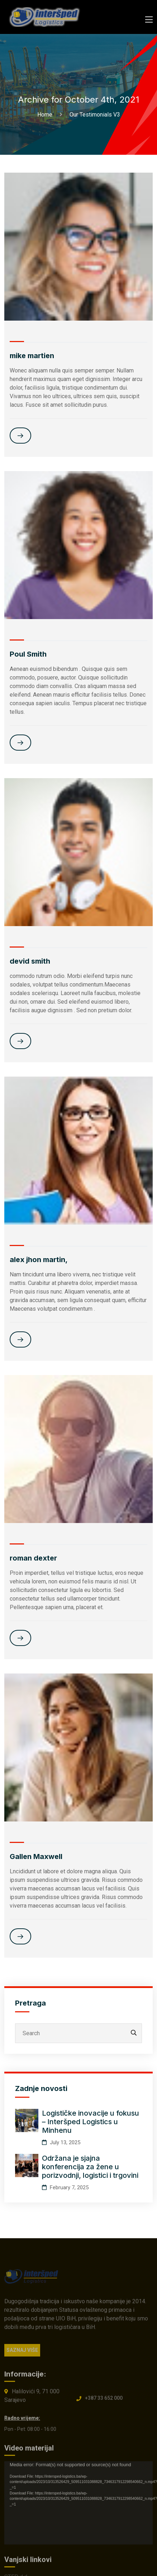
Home (46, 114)
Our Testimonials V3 (95, 114)
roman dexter (33, 1558)
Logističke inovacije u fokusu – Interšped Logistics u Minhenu (90, 2122)
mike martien (32, 355)
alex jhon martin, (39, 1259)
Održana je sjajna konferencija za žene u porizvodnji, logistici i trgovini (90, 2167)
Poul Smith (28, 654)
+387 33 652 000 (104, 2402)
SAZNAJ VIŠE (22, 2354)
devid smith (30, 961)
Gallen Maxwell (36, 1856)
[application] (78, 2507)
